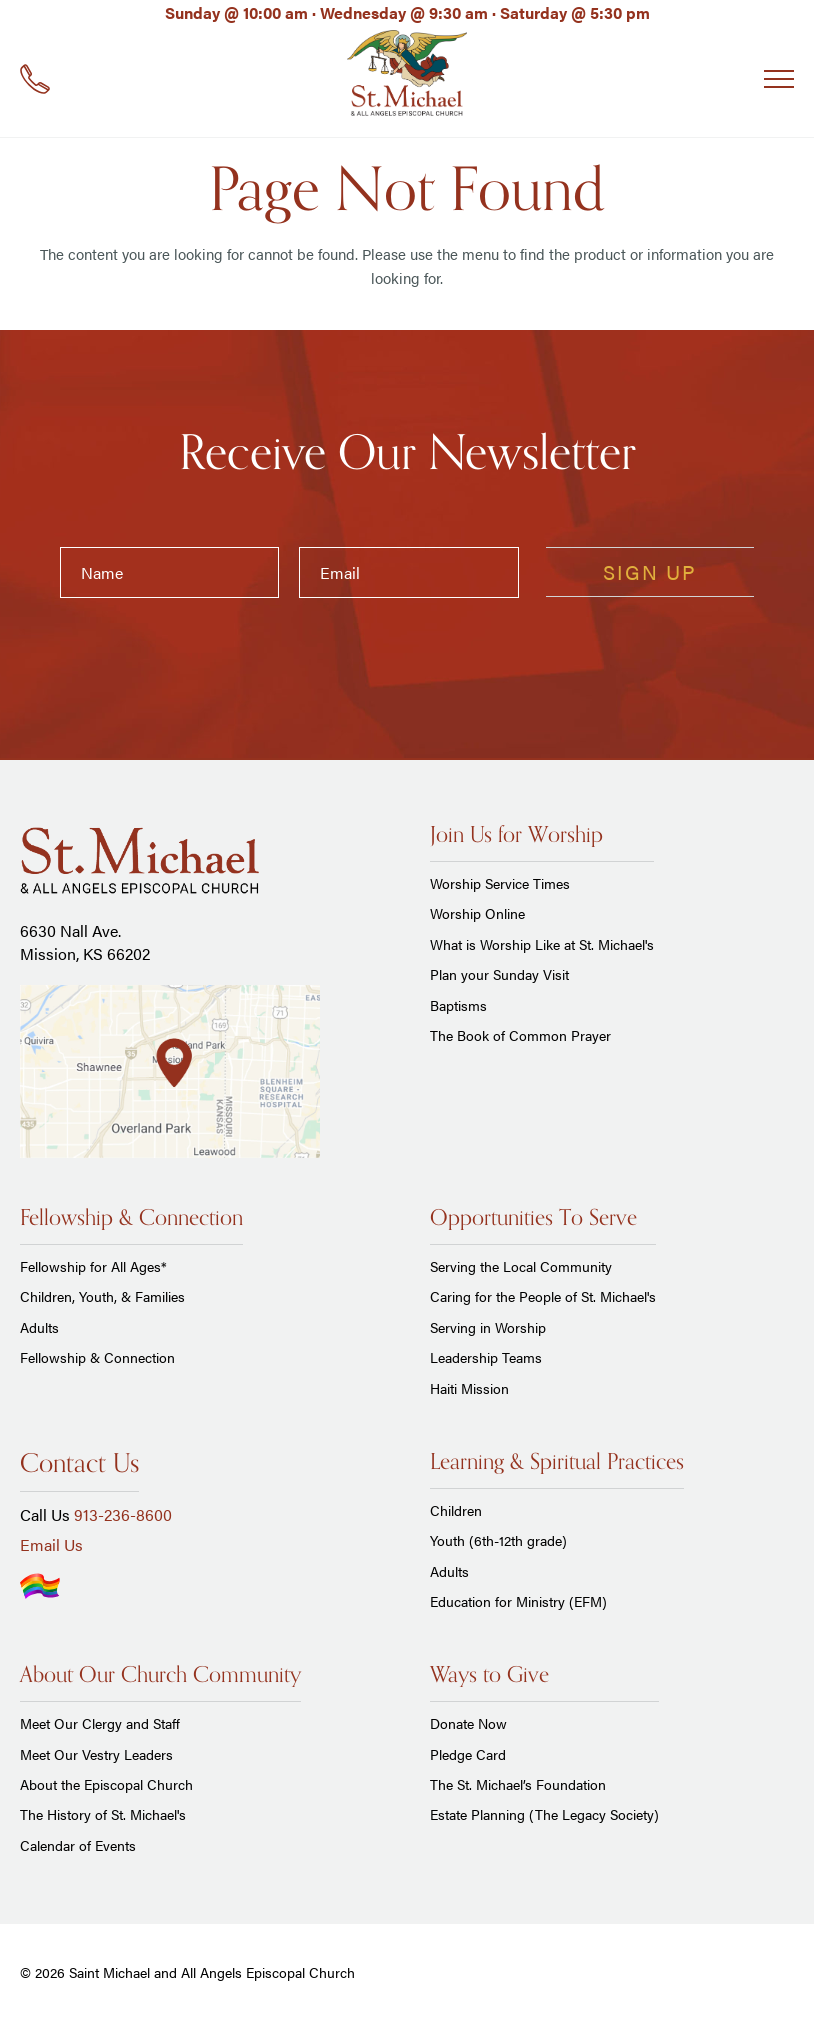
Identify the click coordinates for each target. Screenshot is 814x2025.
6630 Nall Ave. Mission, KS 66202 (85, 941)
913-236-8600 (123, 1514)
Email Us (51, 1544)
